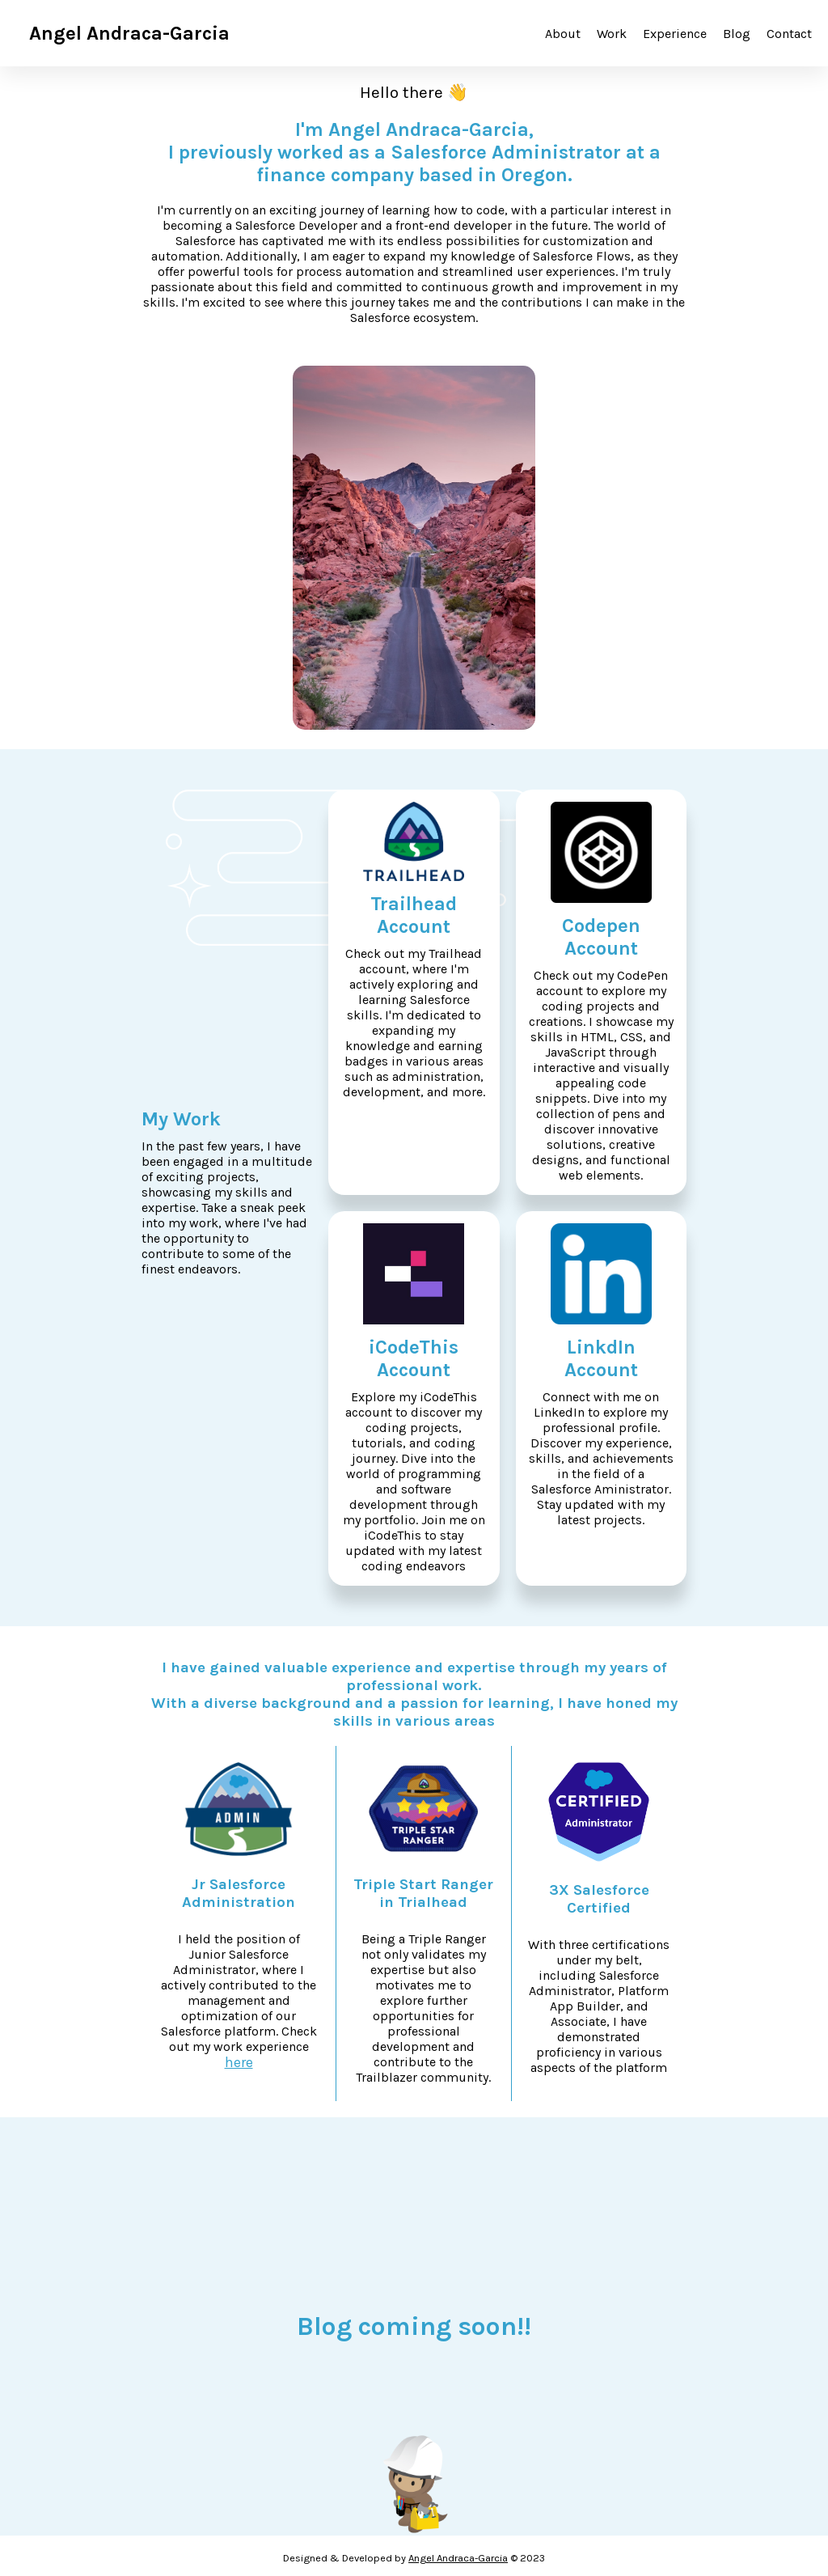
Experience (675, 33)
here (239, 2062)
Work (612, 33)
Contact (789, 33)
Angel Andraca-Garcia (458, 2558)
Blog (736, 33)
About (563, 33)
